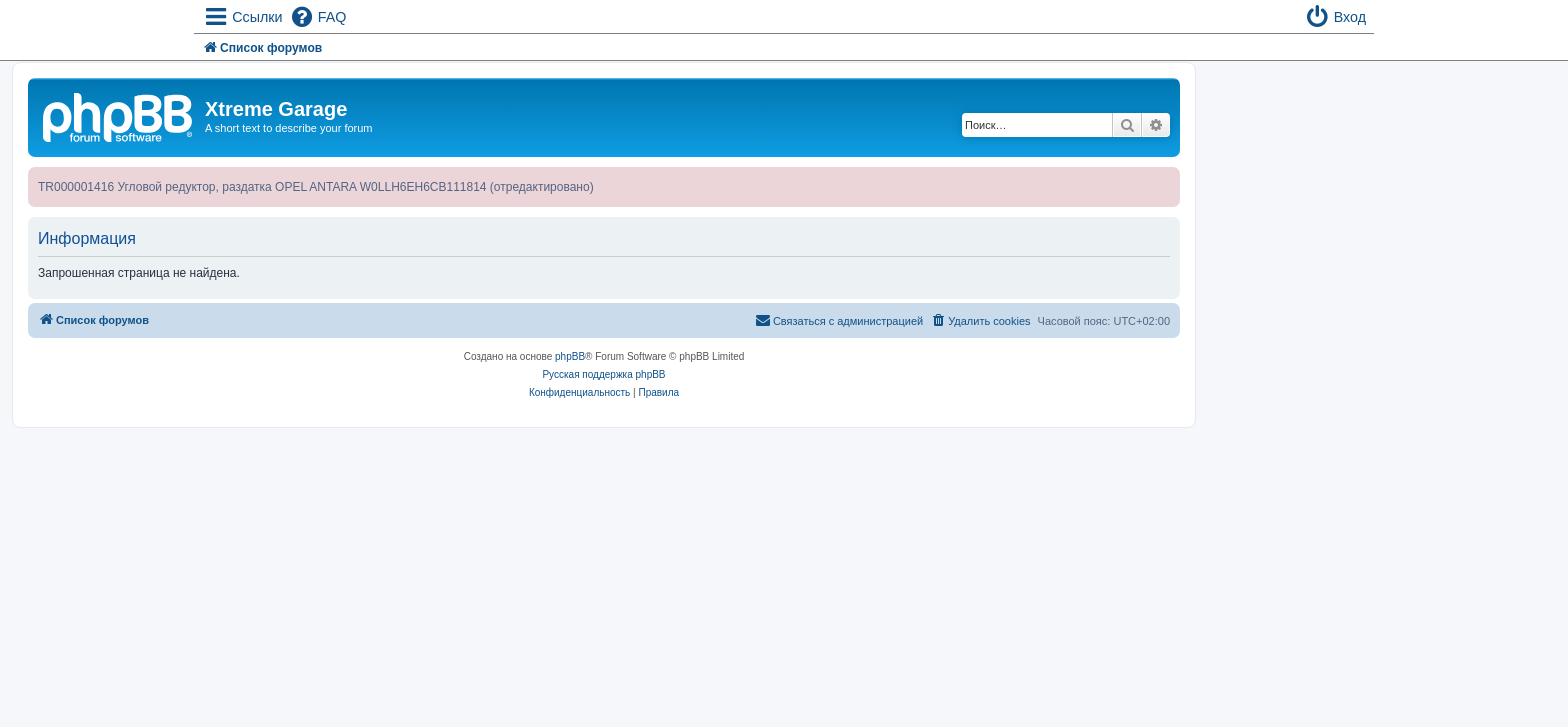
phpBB (570, 356)
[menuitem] (317, 17)
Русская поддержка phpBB (603, 374)
